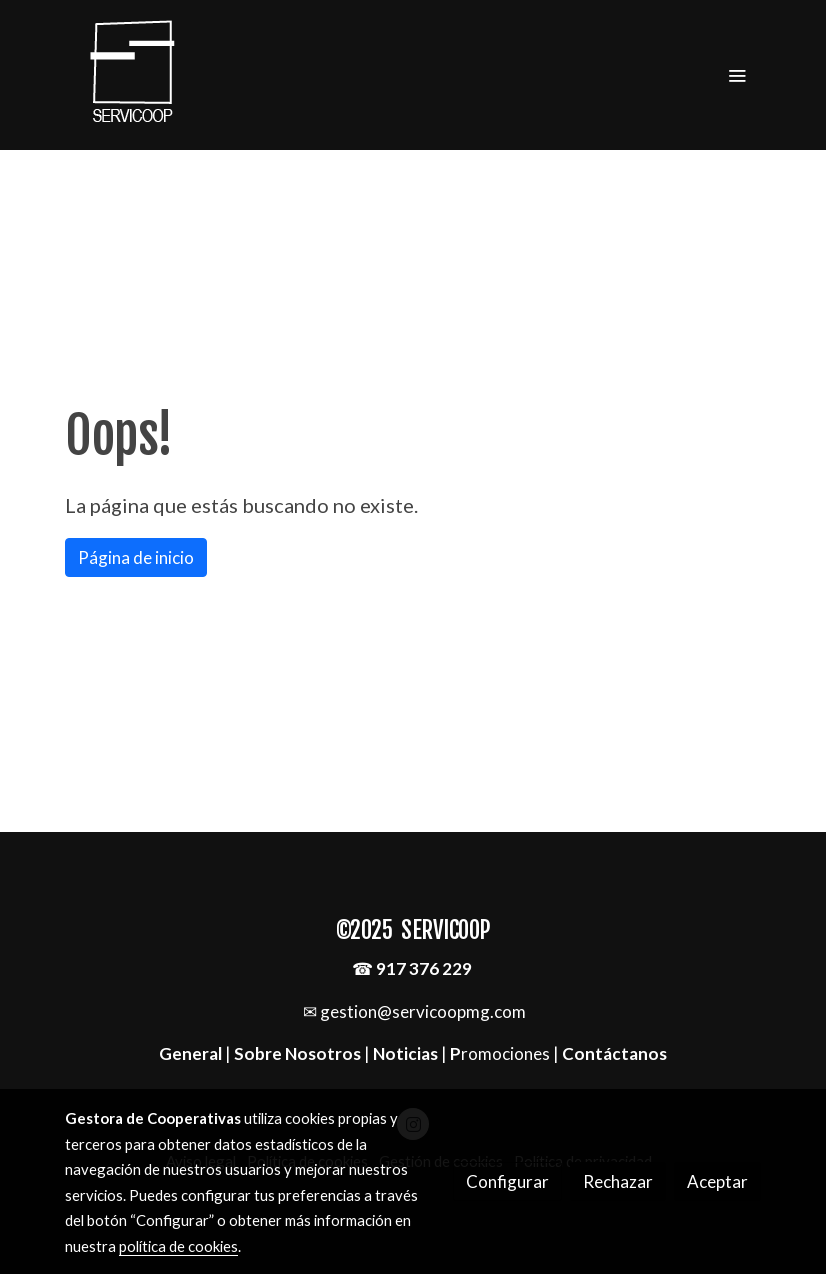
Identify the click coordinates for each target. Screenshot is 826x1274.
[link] (133, 75)
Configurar (507, 1181)
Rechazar (618, 1181)
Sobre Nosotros (297, 1053)
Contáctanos (614, 1053)
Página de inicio (136, 557)
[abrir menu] (737, 75)
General (192, 1053)
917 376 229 (424, 968)
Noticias (405, 1053)
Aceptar (717, 1181)
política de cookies (178, 1246)
